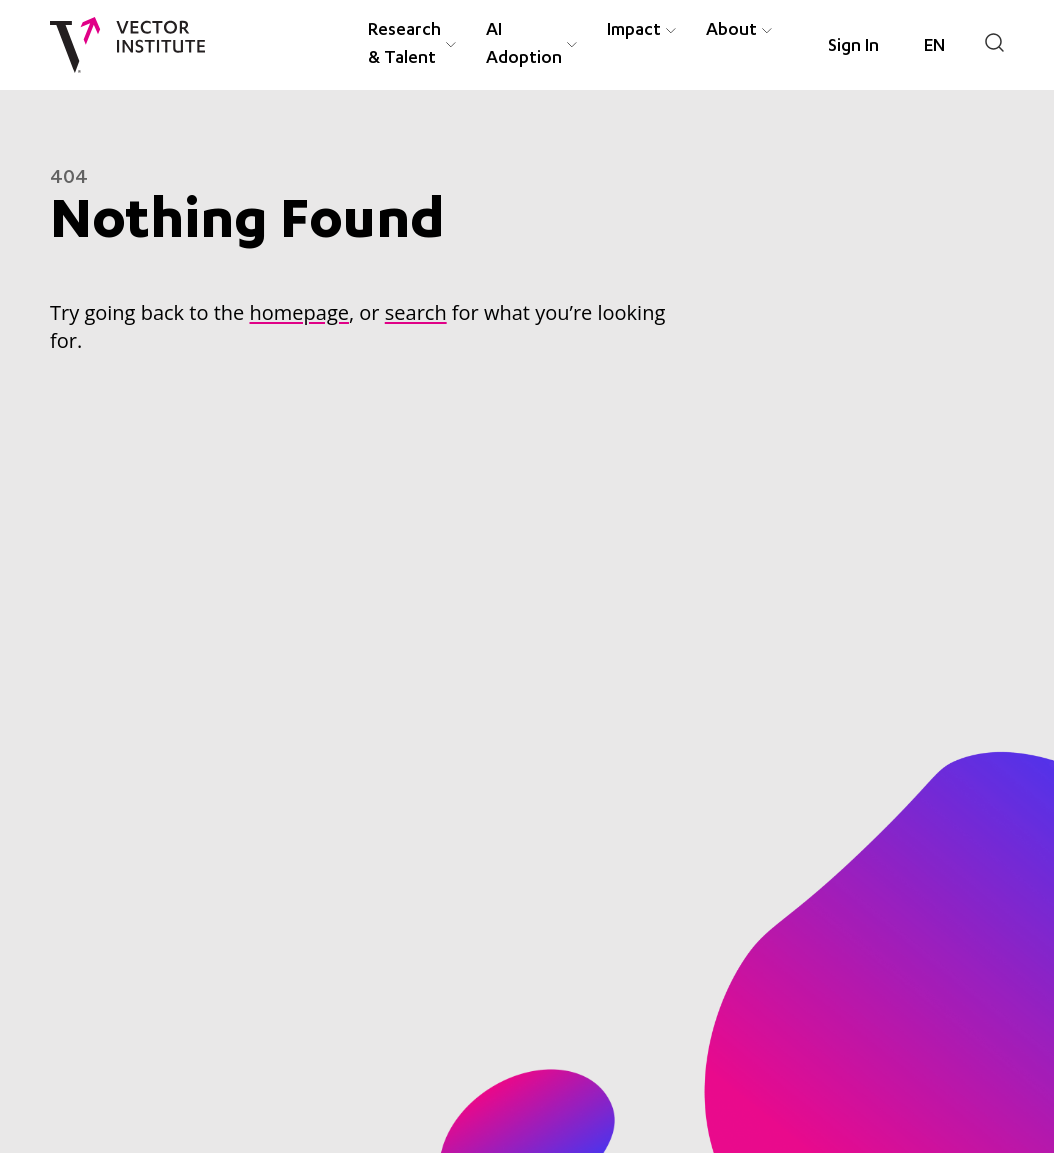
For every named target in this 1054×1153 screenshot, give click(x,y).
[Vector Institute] (127, 45)
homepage (298, 312)
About (731, 31)
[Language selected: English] (934, 47)
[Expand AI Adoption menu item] (572, 45)
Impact (634, 31)
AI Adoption (524, 45)
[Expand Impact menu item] (671, 31)
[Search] (994, 42)
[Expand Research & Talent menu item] (451, 45)
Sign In (853, 47)
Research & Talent (404, 45)
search (416, 312)
